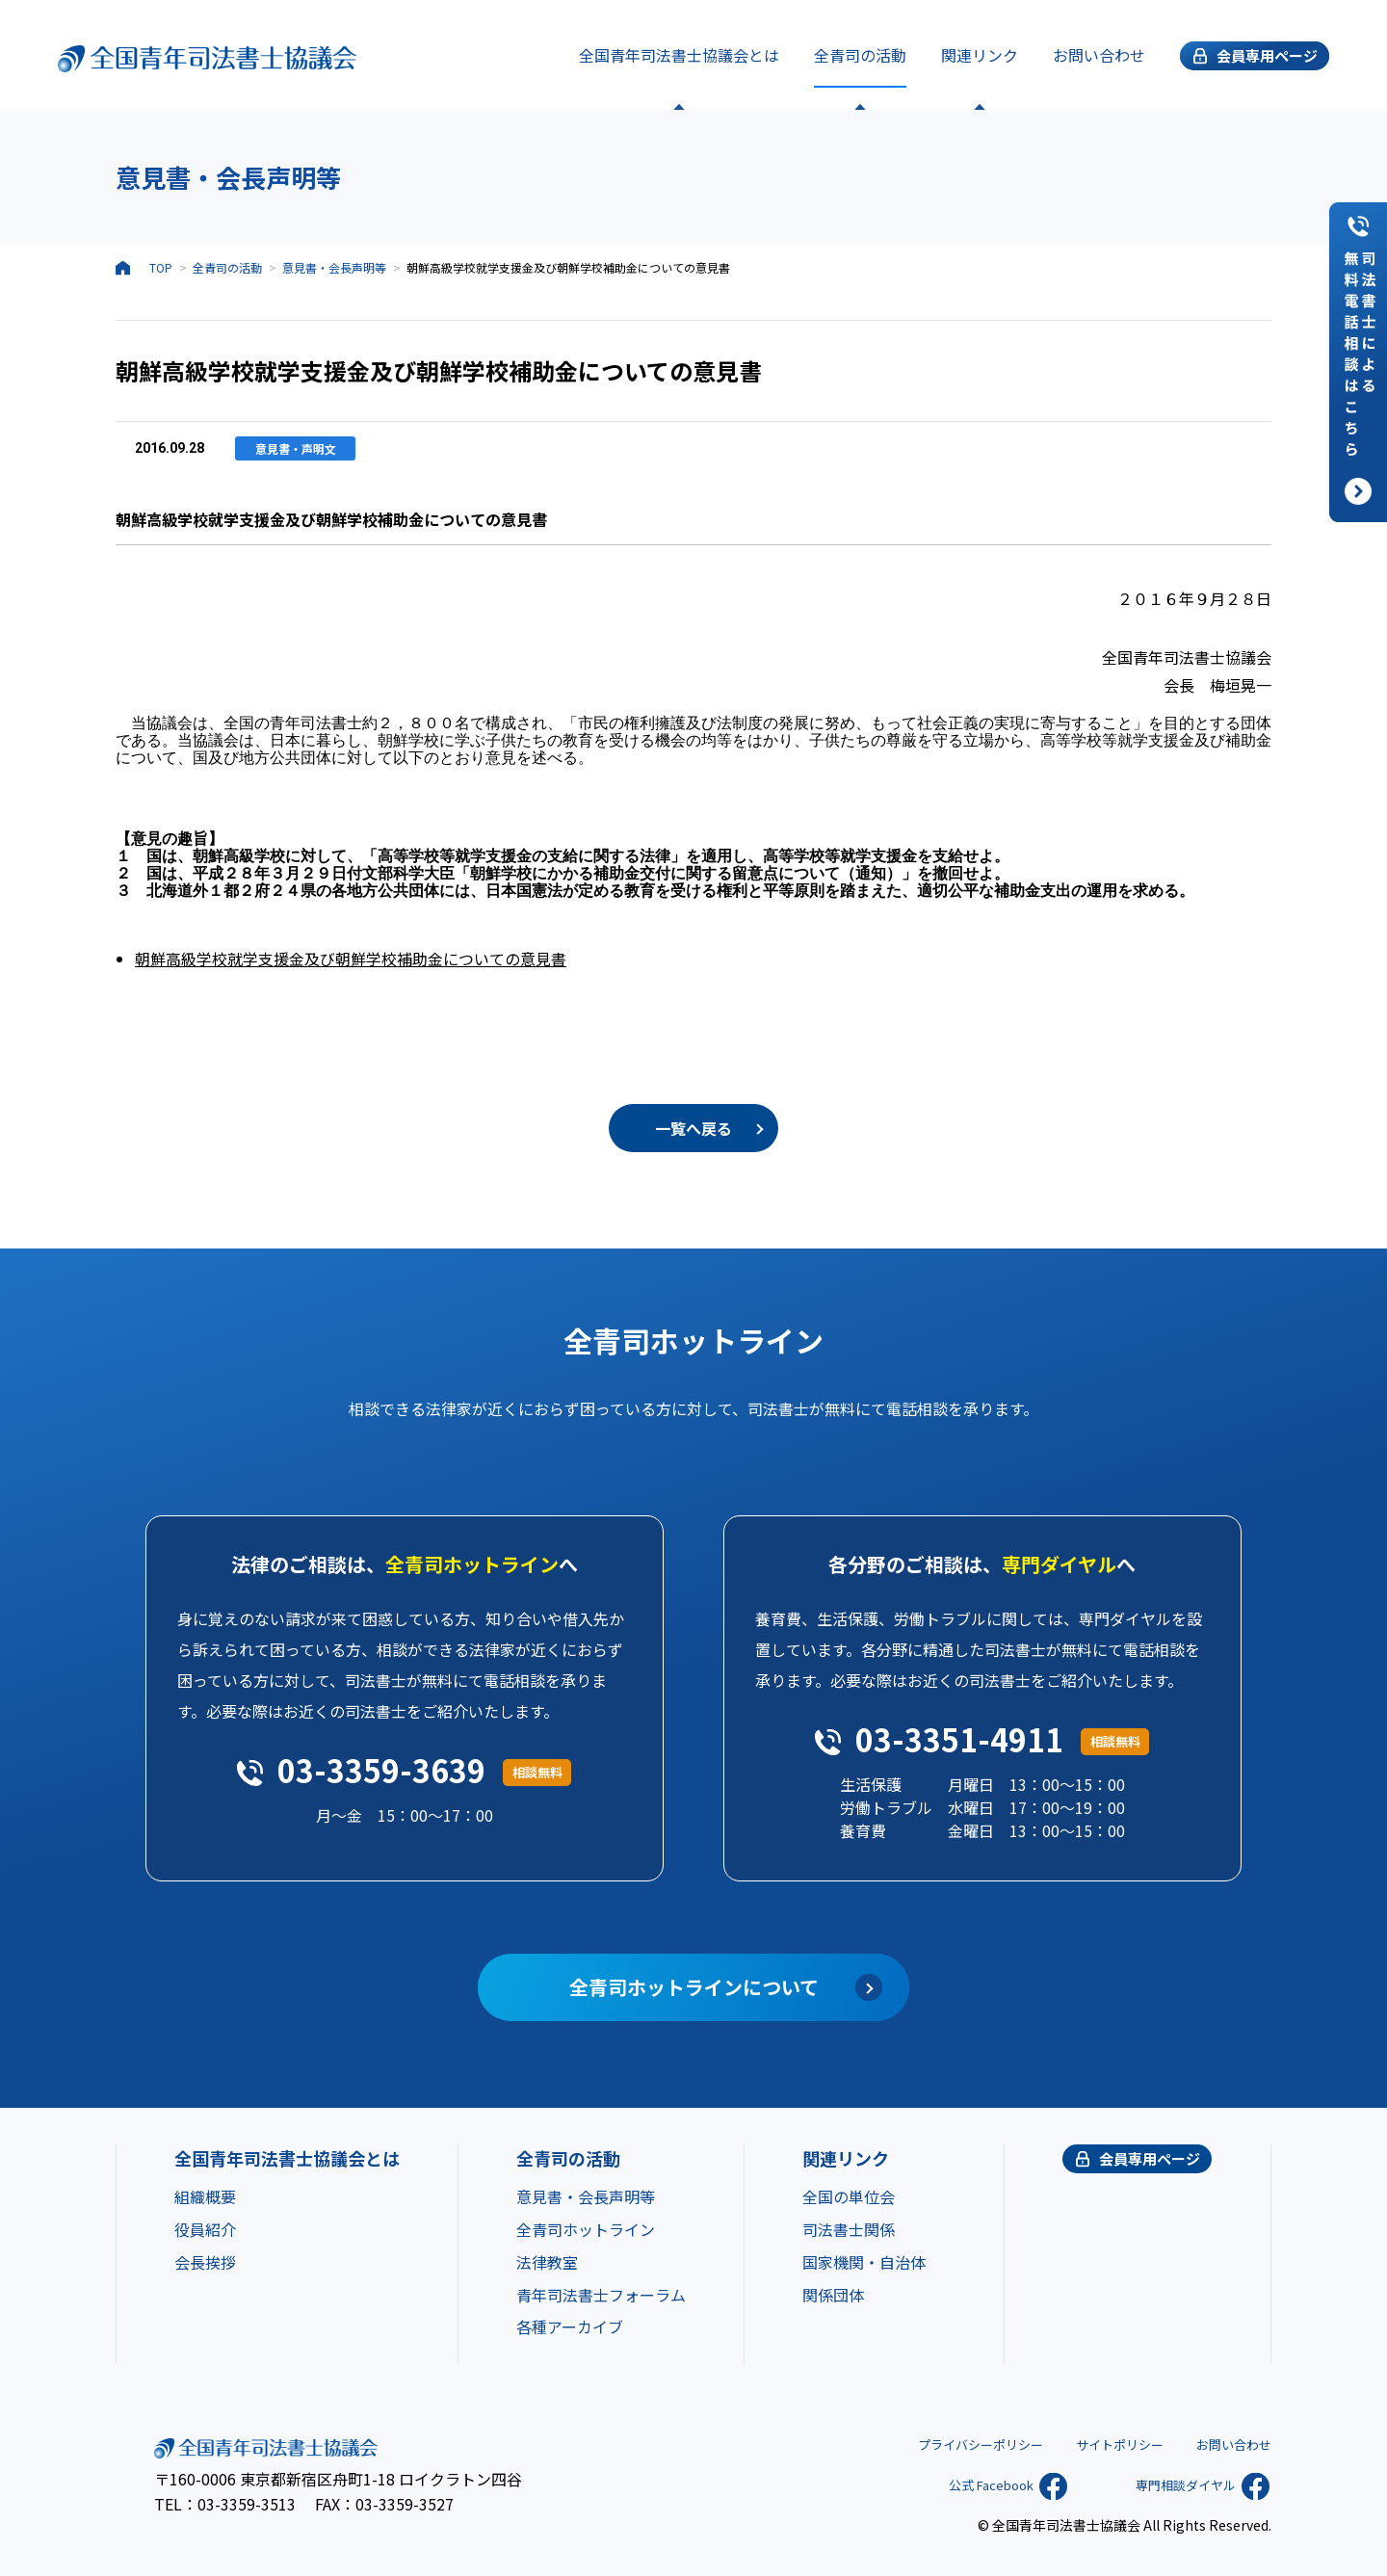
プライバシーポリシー (963, 2443)
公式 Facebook (973, 2483)
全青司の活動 (860, 54)
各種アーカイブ (569, 2326)
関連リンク (979, 54)
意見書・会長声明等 (334, 267)
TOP (160, 267)
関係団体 (833, 2294)
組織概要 (205, 2196)
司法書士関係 (848, 2229)
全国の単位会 (848, 2196)
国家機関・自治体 (864, 2262)
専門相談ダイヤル (1167, 2483)
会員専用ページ (1149, 2158)
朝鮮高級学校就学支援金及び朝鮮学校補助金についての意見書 (350, 958)
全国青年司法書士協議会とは (679, 54)
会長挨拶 (205, 2262)
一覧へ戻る (693, 1128)
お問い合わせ (1099, 54)
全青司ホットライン (585, 2229)
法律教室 (547, 2262)
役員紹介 (205, 2229)
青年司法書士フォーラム (601, 2294)
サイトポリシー (1110, 2443)
